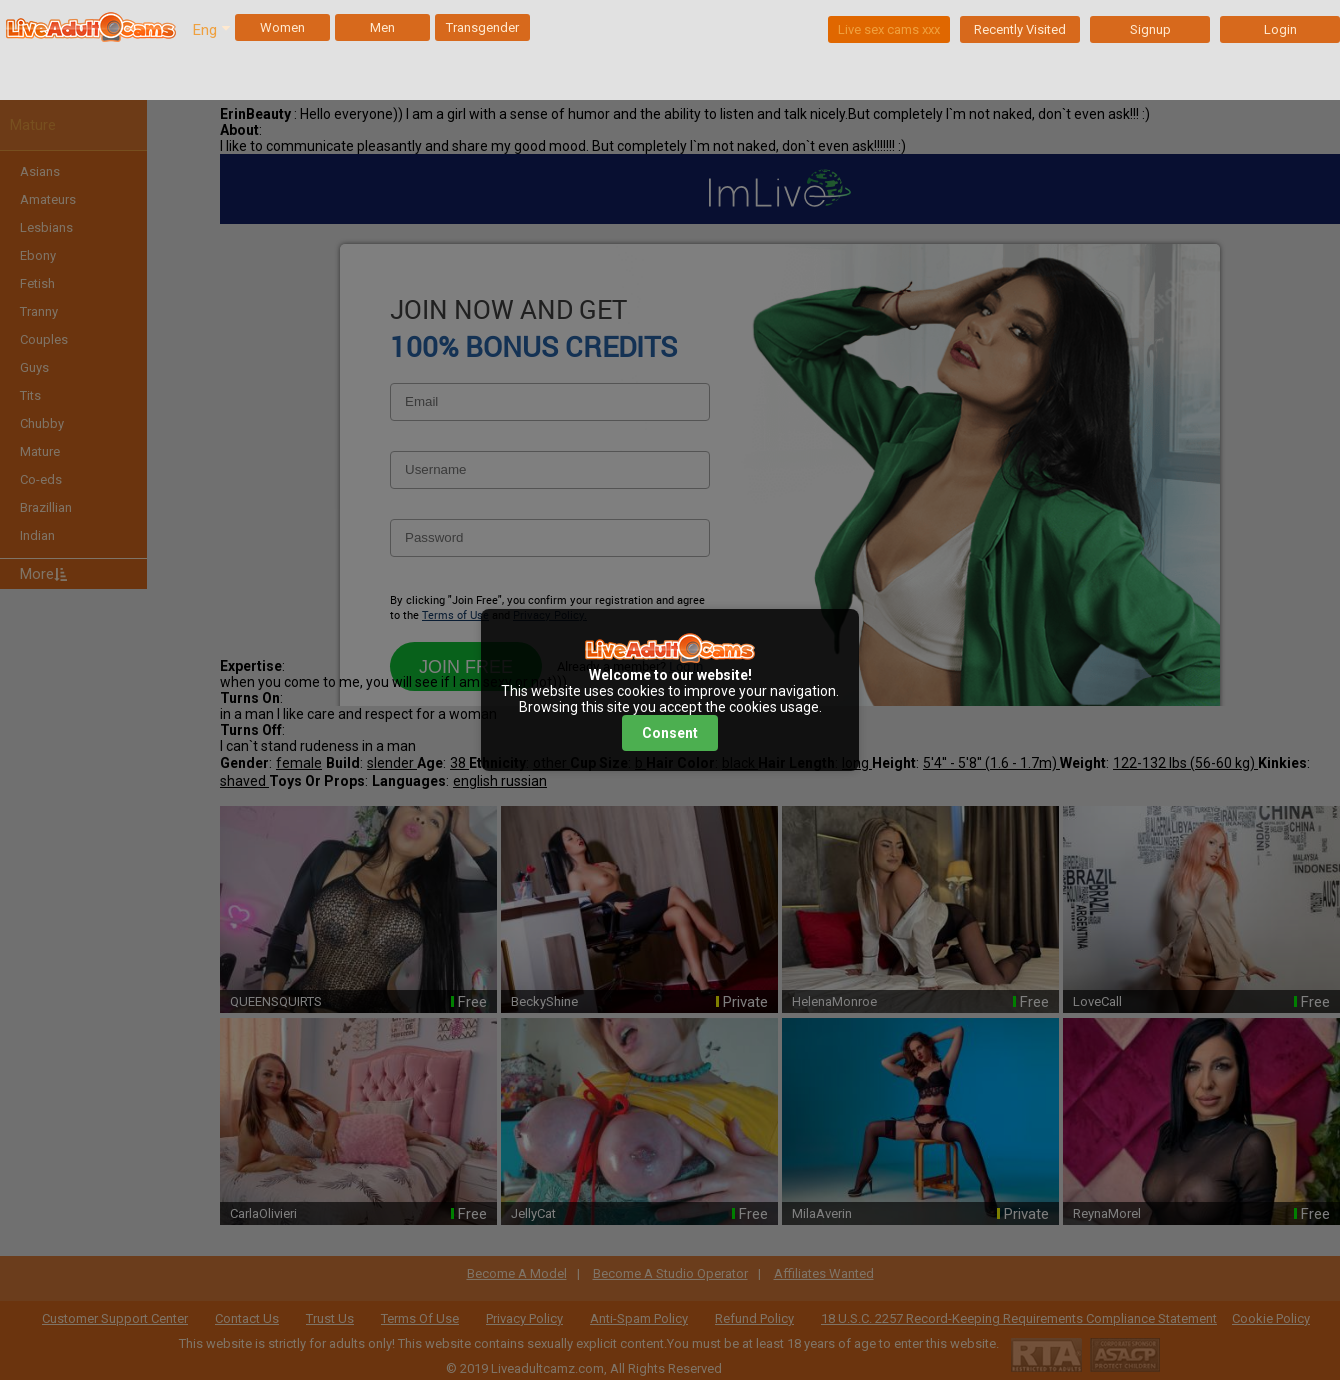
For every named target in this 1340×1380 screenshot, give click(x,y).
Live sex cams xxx (889, 29)
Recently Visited (1020, 29)
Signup (1150, 29)
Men (382, 27)
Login (1280, 29)
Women (282, 27)
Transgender (482, 27)
